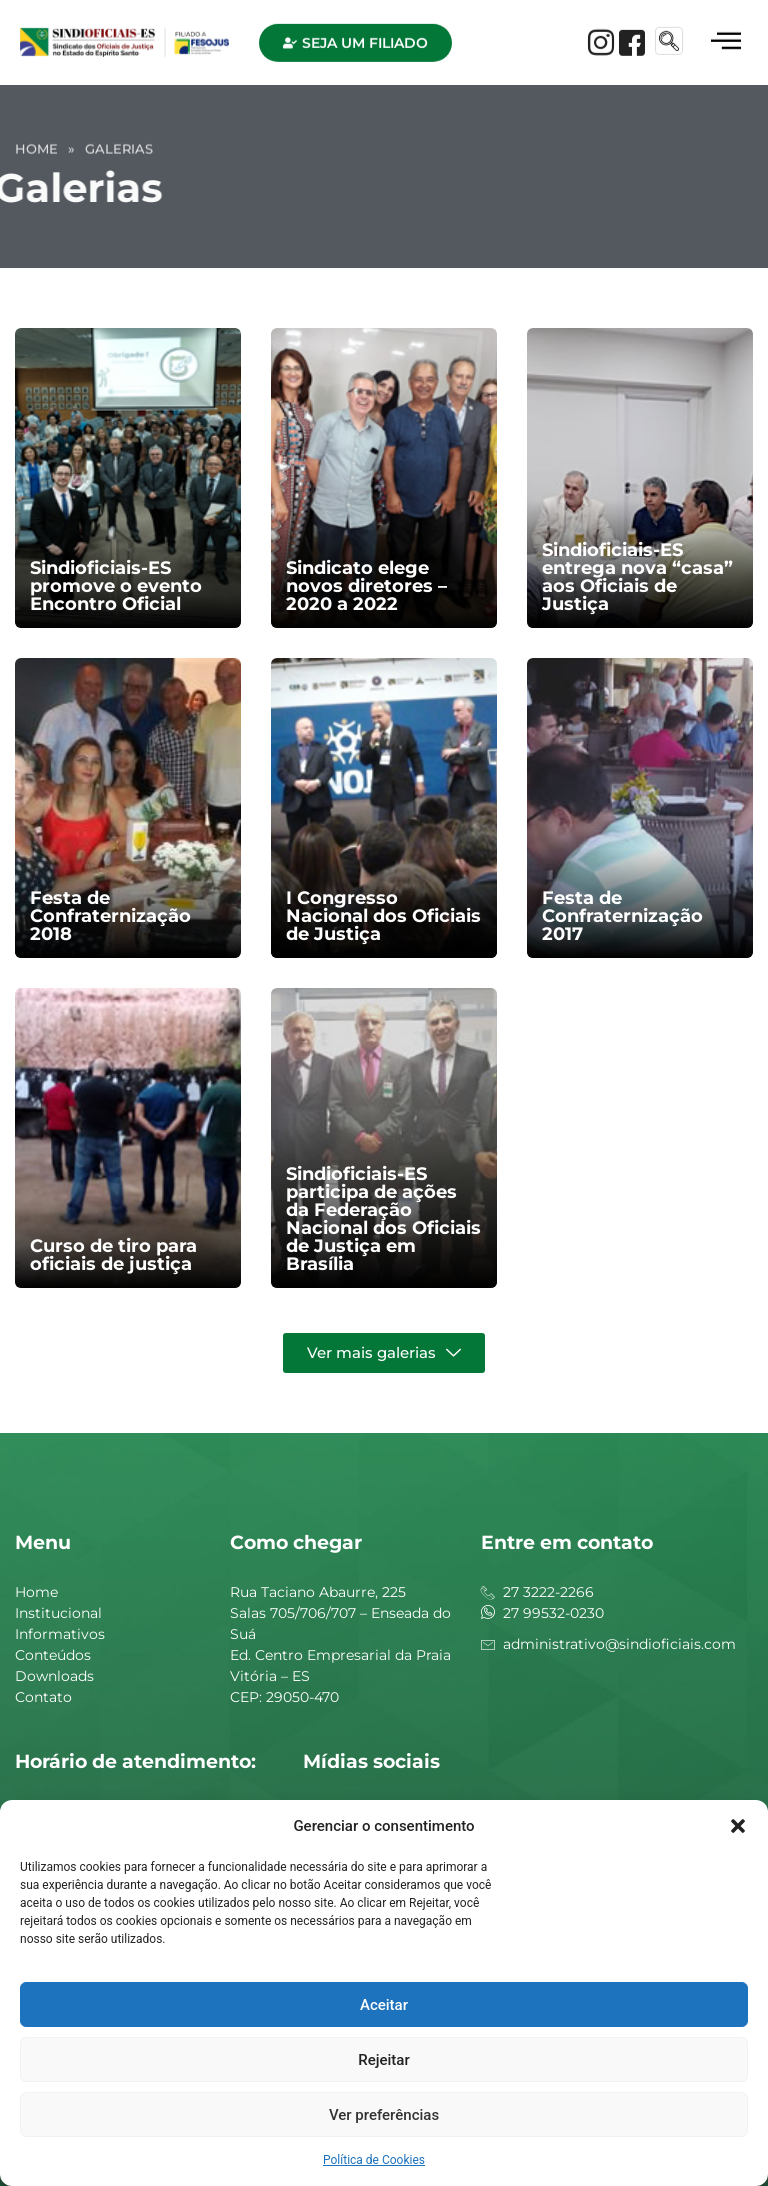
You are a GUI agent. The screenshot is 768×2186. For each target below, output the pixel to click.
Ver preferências (384, 2115)
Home (36, 143)
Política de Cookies (374, 2160)
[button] (738, 1826)
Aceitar (384, 2005)
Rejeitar (383, 2060)
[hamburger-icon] (725, 35)
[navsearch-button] (669, 34)
